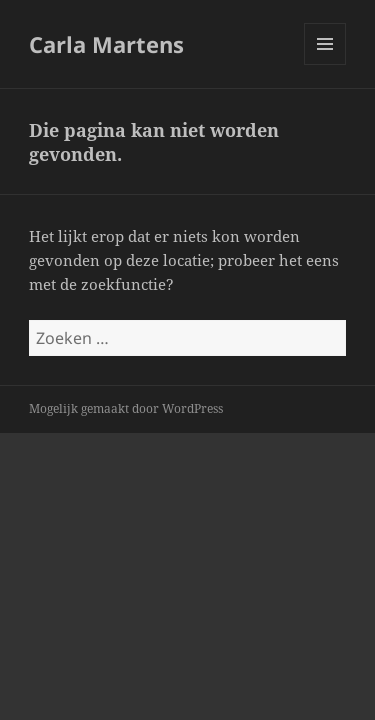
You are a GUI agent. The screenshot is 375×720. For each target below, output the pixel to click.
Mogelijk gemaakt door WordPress (126, 408)
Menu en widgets (325, 64)
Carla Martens (106, 44)
